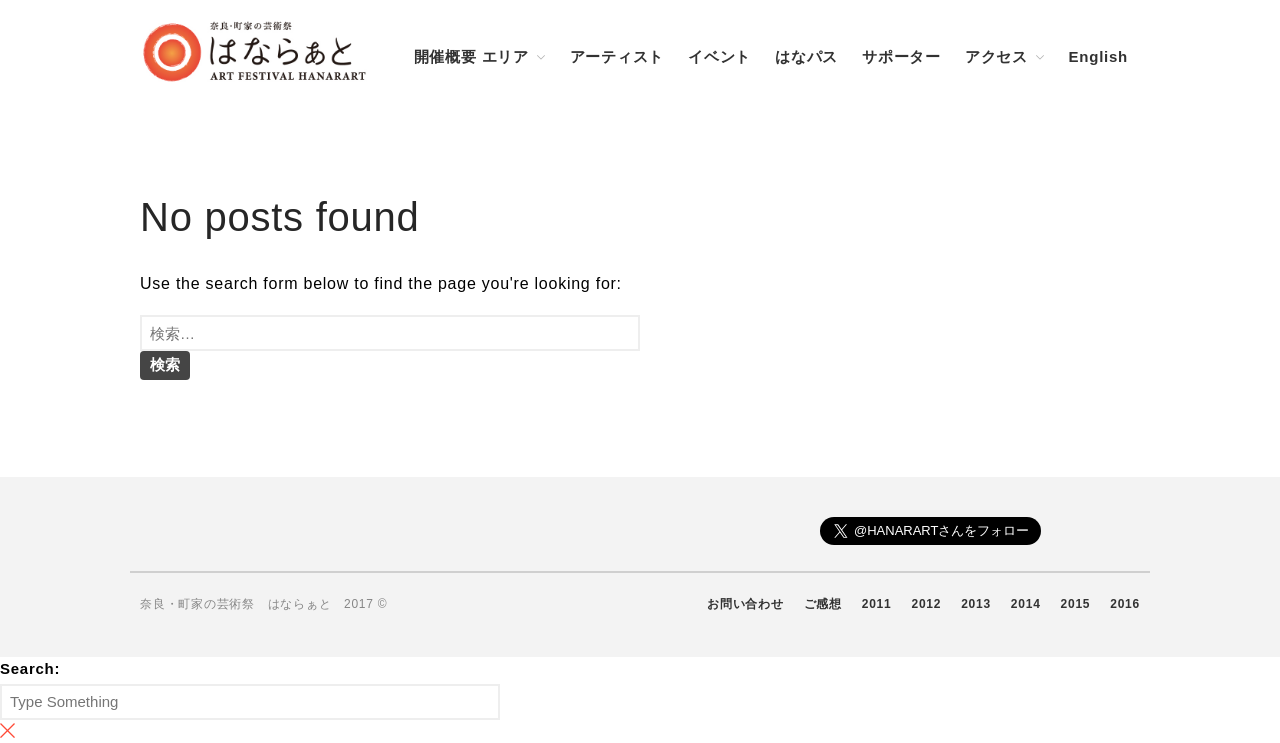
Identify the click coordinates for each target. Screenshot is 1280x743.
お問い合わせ (745, 604)
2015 (1076, 604)
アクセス (996, 56)
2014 (1026, 604)
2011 (877, 604)
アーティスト (617, 56)
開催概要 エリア (471, 56)
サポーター (901, 56)
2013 (976, 604)
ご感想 (823, 604)
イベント (719, 56)
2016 (1125, 604)
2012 (926, 604)
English (1098, 56)
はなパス (806, 56)
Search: (30, 668)
